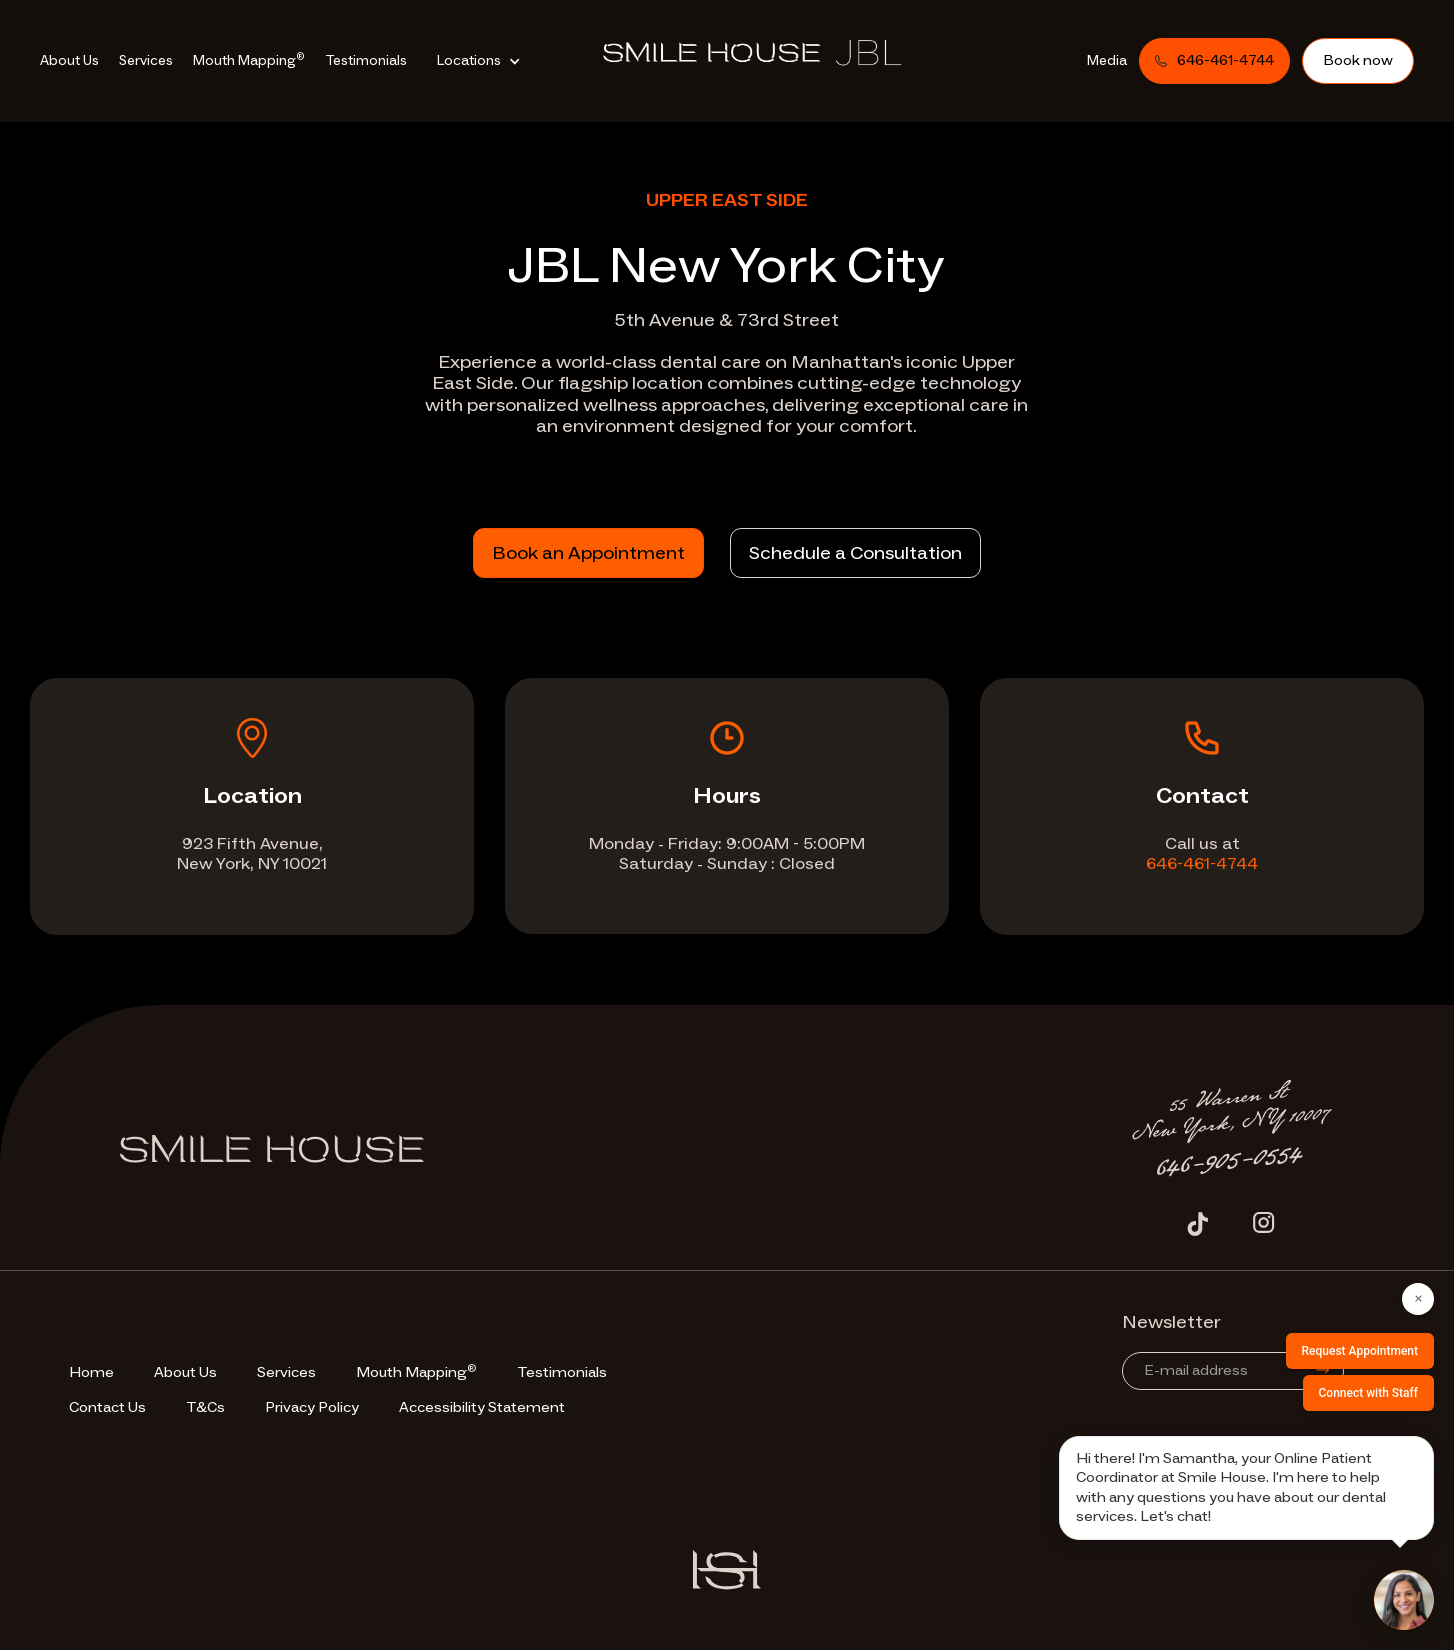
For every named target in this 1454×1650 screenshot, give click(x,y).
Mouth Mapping (249, 59)
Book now (1358, 60)
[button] (484, 61)
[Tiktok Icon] (1198, 1223)
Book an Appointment (588, 553)
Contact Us (107, 1407)
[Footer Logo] (272, 1157)
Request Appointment (1360, 1351)
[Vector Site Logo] (727, 1569)
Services (146, 60)
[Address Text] (1231, 1112)
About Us (69, 60)
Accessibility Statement (482, 1407)
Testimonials (366, 60)
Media (1107, 60)
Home (91, 1372)
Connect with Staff (1369, 1393)
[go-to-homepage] (764, 58)
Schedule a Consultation (855, 553)
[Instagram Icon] (1264, 1223)
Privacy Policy (312, 1407)
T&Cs (205, 1407)
